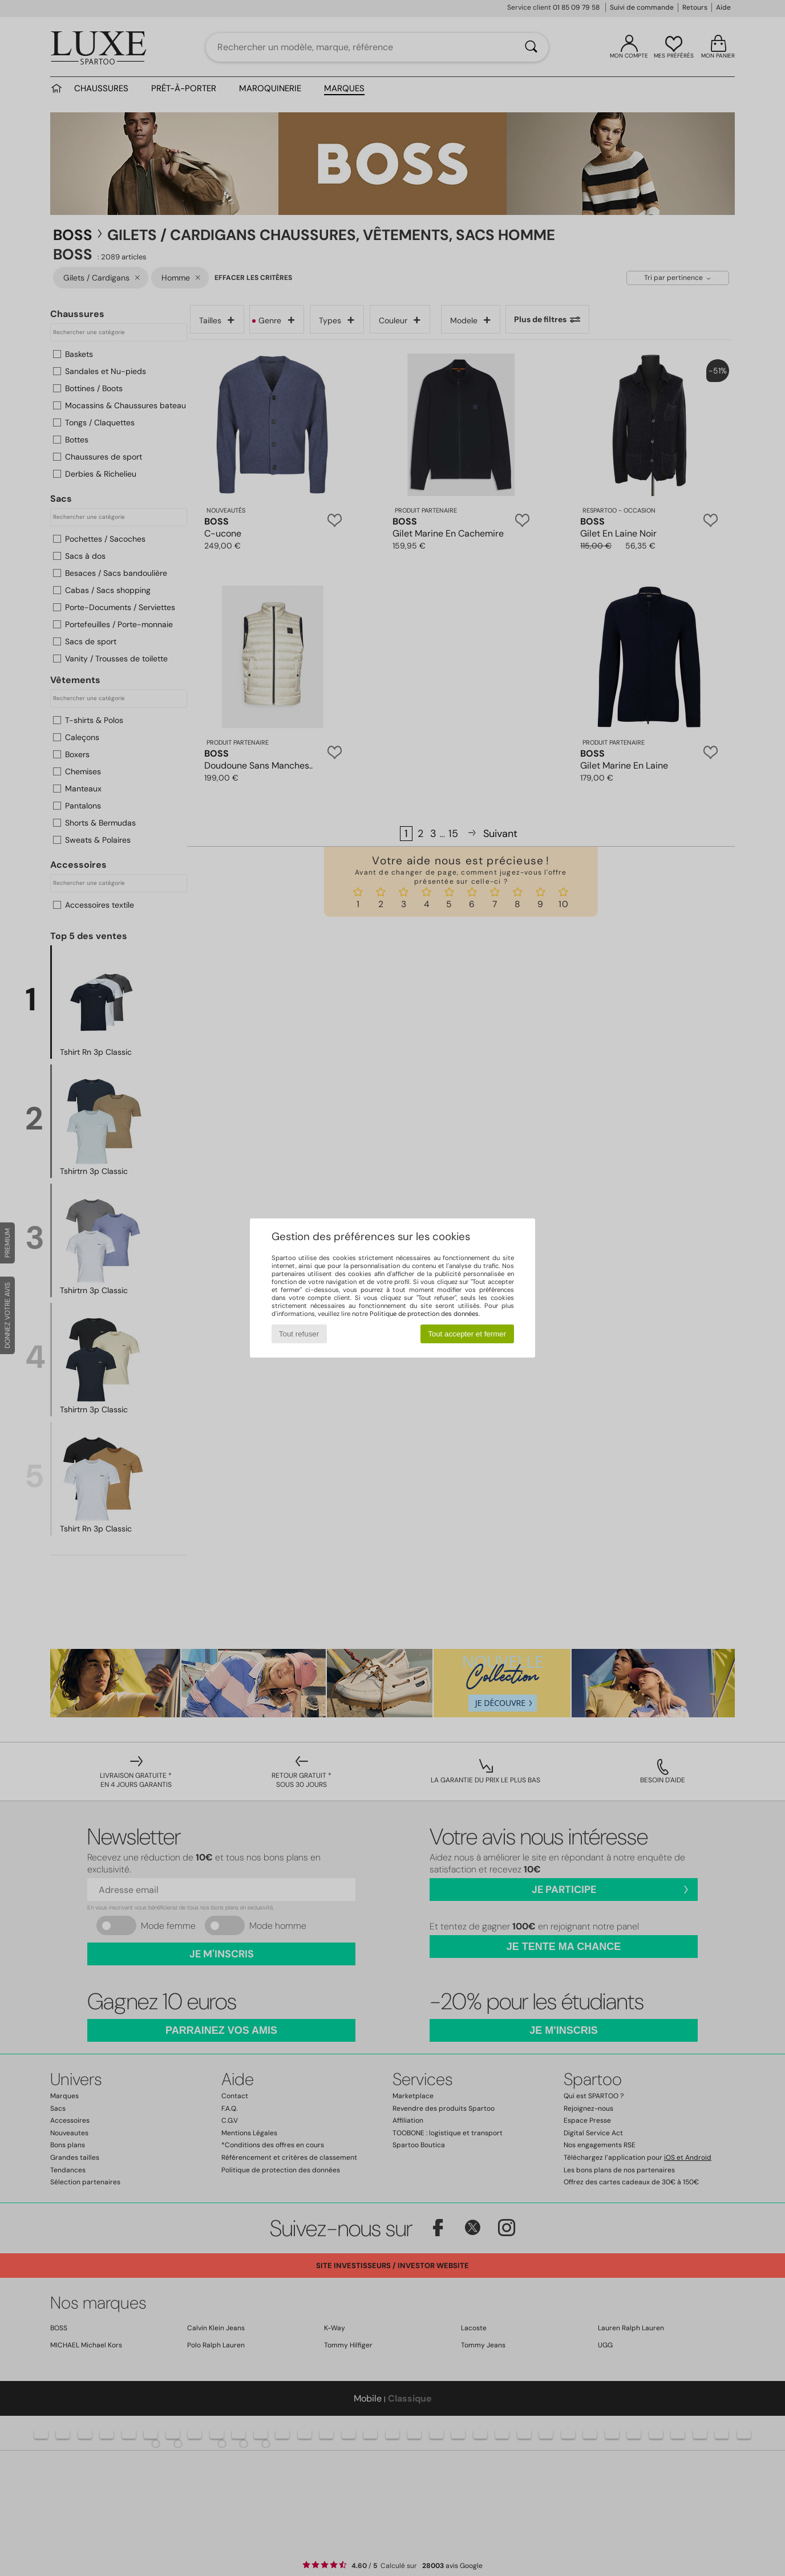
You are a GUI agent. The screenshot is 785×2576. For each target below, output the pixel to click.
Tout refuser (299, 1334)
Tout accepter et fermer (467, 1334)
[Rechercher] (531, 47)
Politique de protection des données (424, 1314)
